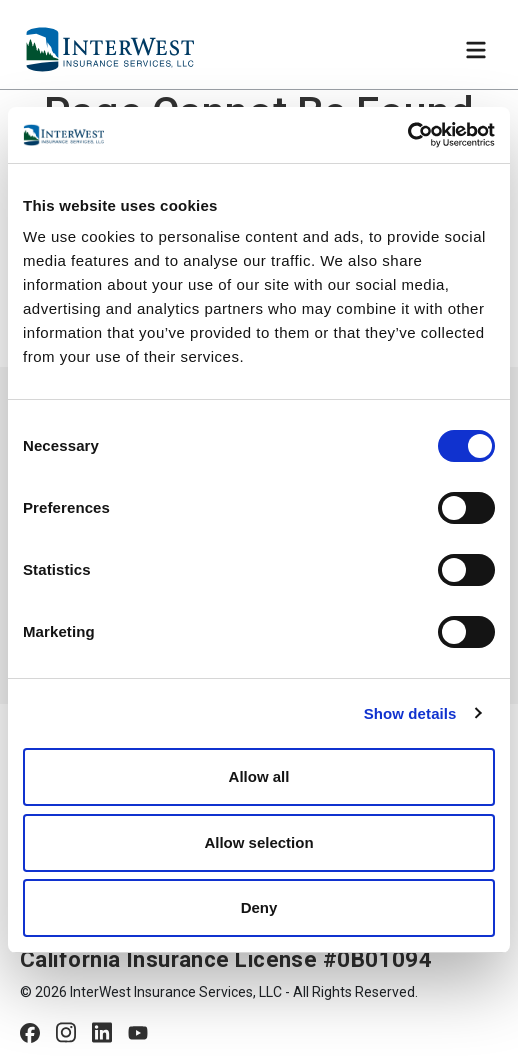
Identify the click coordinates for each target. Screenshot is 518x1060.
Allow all (259, 776)
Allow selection (258, 842)
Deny (259, 907)
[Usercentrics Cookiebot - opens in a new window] (407, 135)
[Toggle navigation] (476, 50)
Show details (410, 713)
